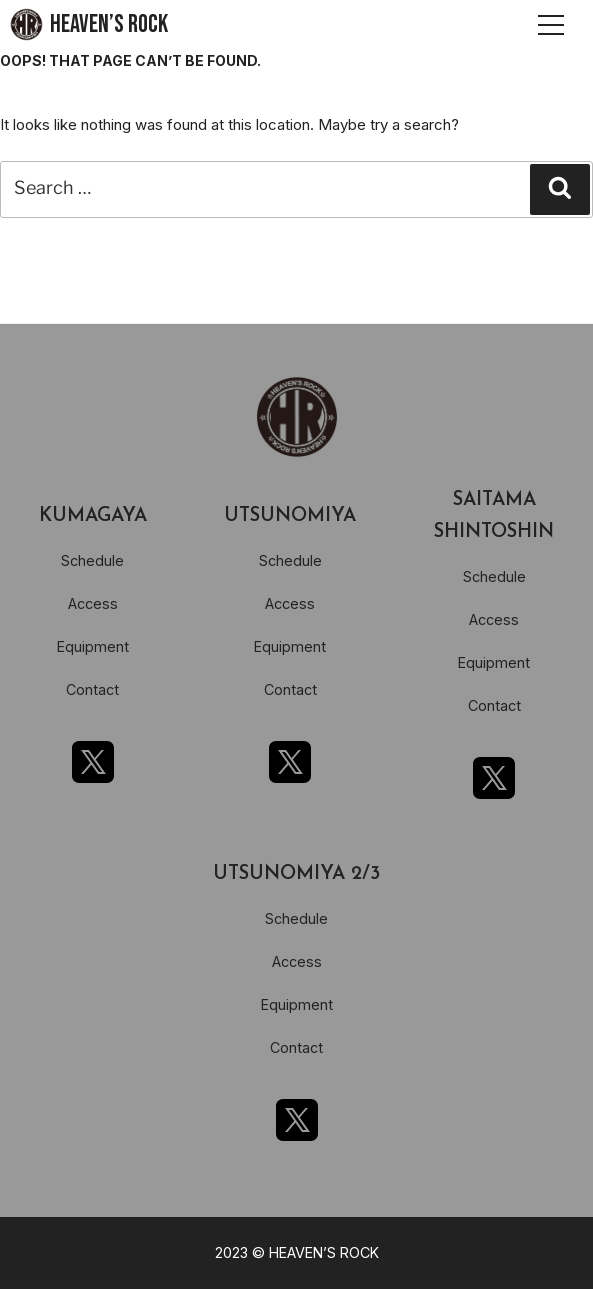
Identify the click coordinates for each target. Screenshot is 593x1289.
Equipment (93, 646)
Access (93, 603)
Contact (92, 689)
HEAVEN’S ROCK (109, 24)
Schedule (92, 560)
